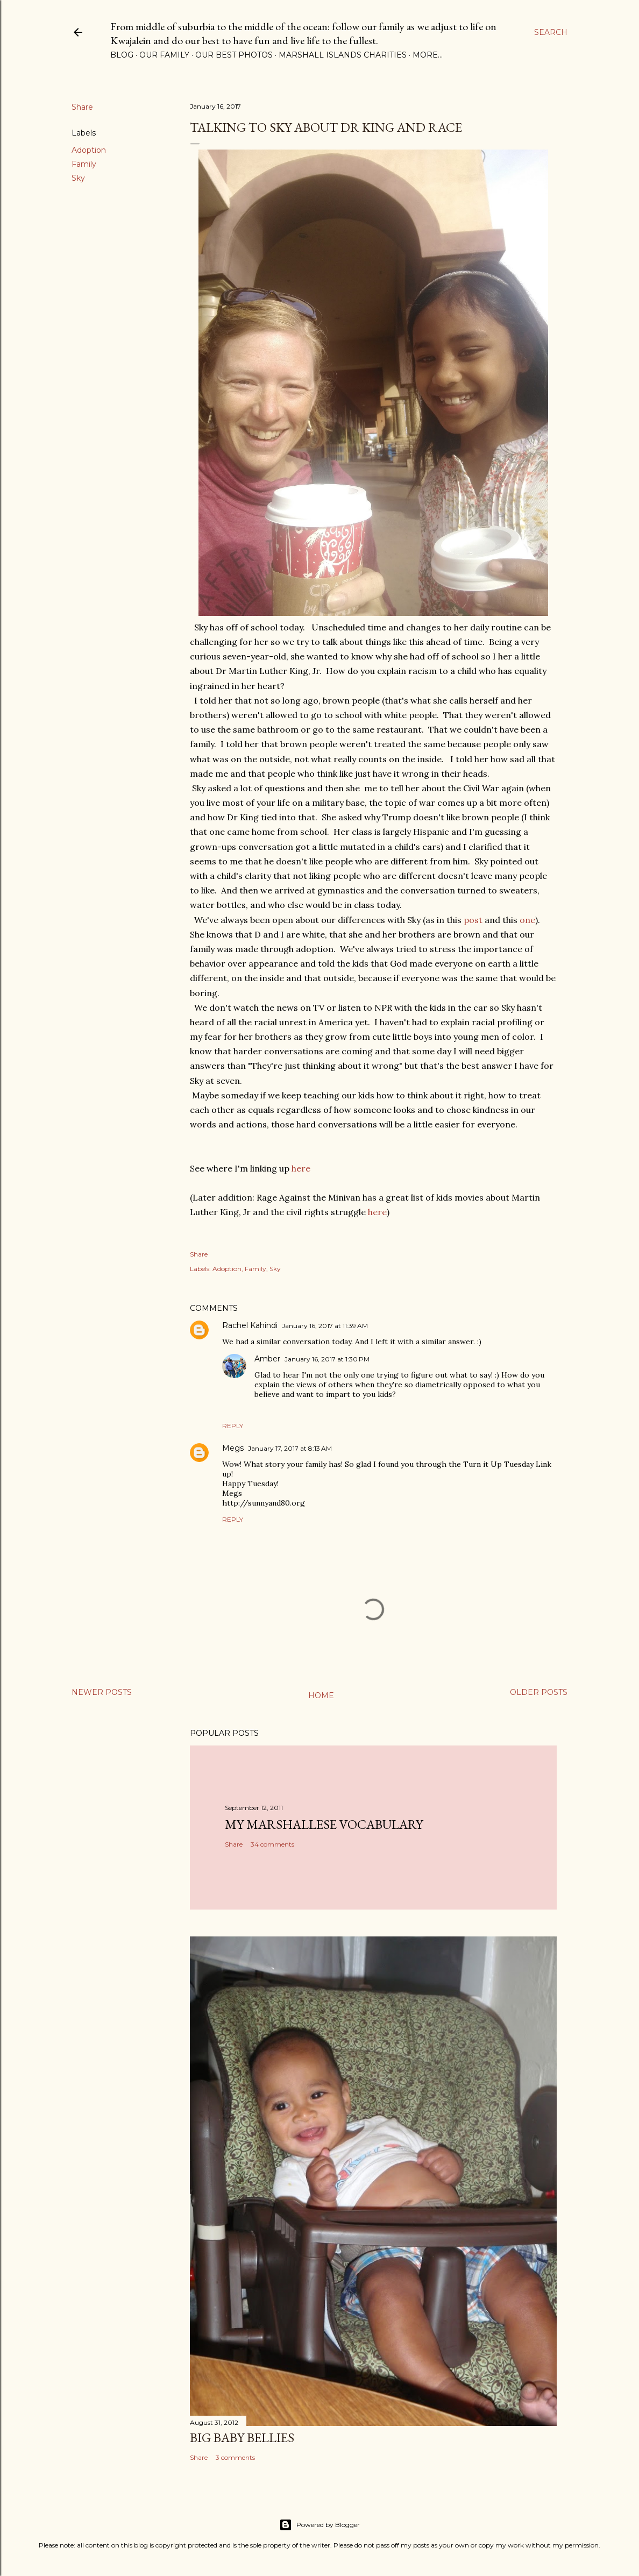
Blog (121, 55)
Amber (267, 1359)
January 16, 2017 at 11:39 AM (325, 1326)
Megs (233, 1448)
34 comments (272, 1844)
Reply (232, 1426)
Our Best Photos (234, 55)
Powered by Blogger (319, 2524)
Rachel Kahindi (250, 1325)
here (301, 1168)
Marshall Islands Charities (343, 55)
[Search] (550, 32)
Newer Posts (102, 1692)
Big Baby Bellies (242, 2437)
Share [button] (82, 107)
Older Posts (538, 1692)
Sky (78, 178)
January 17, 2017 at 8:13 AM (290, 1448)
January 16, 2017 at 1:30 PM (327, 1359)
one (527, 919)
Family (84, 164)
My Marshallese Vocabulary (324, 1824)
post (473, 919)
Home (321, 1695)
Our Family (164, 55)
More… (428, 55)
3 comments (235, 2457)
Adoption (89, 150)
